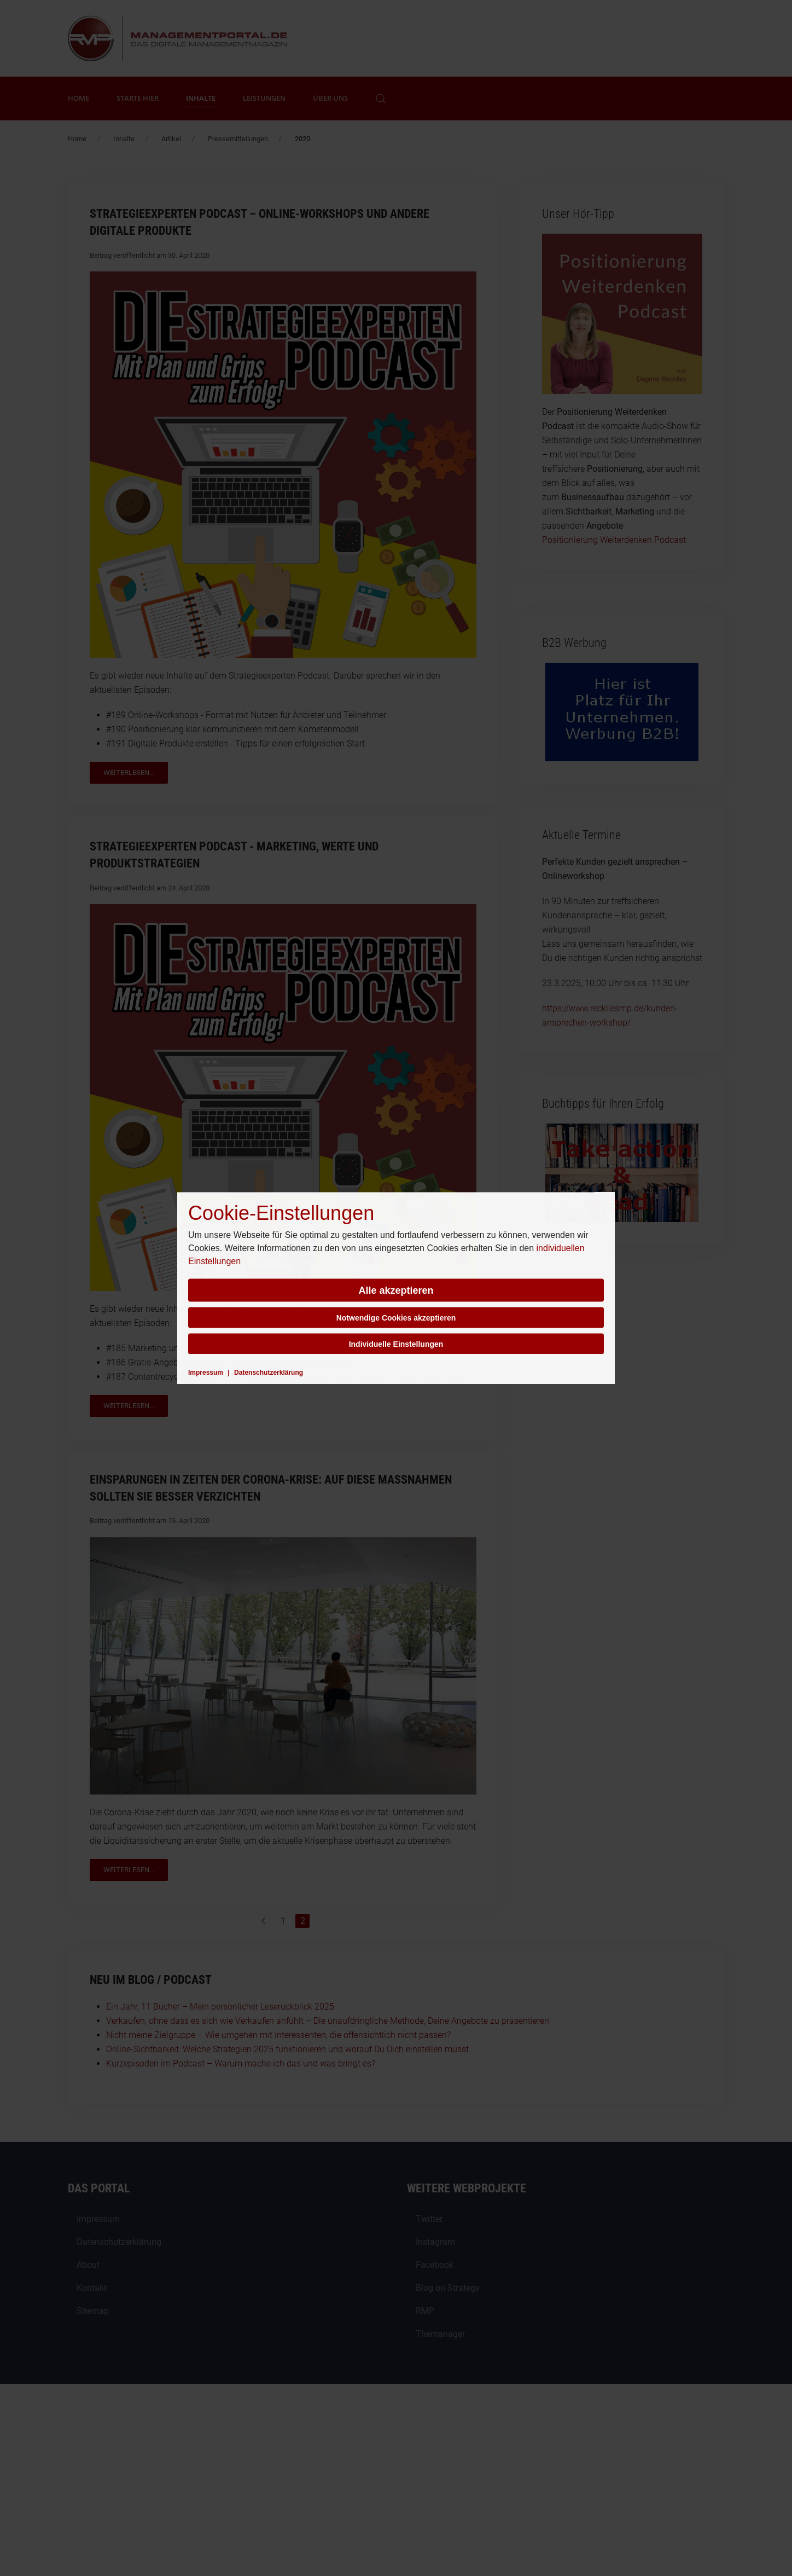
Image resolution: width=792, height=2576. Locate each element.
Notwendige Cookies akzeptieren (396, 1317)
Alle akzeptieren (395, 1289)
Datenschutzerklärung (268, 1372)
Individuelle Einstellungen (396, 1343)
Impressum (205, 1372)
